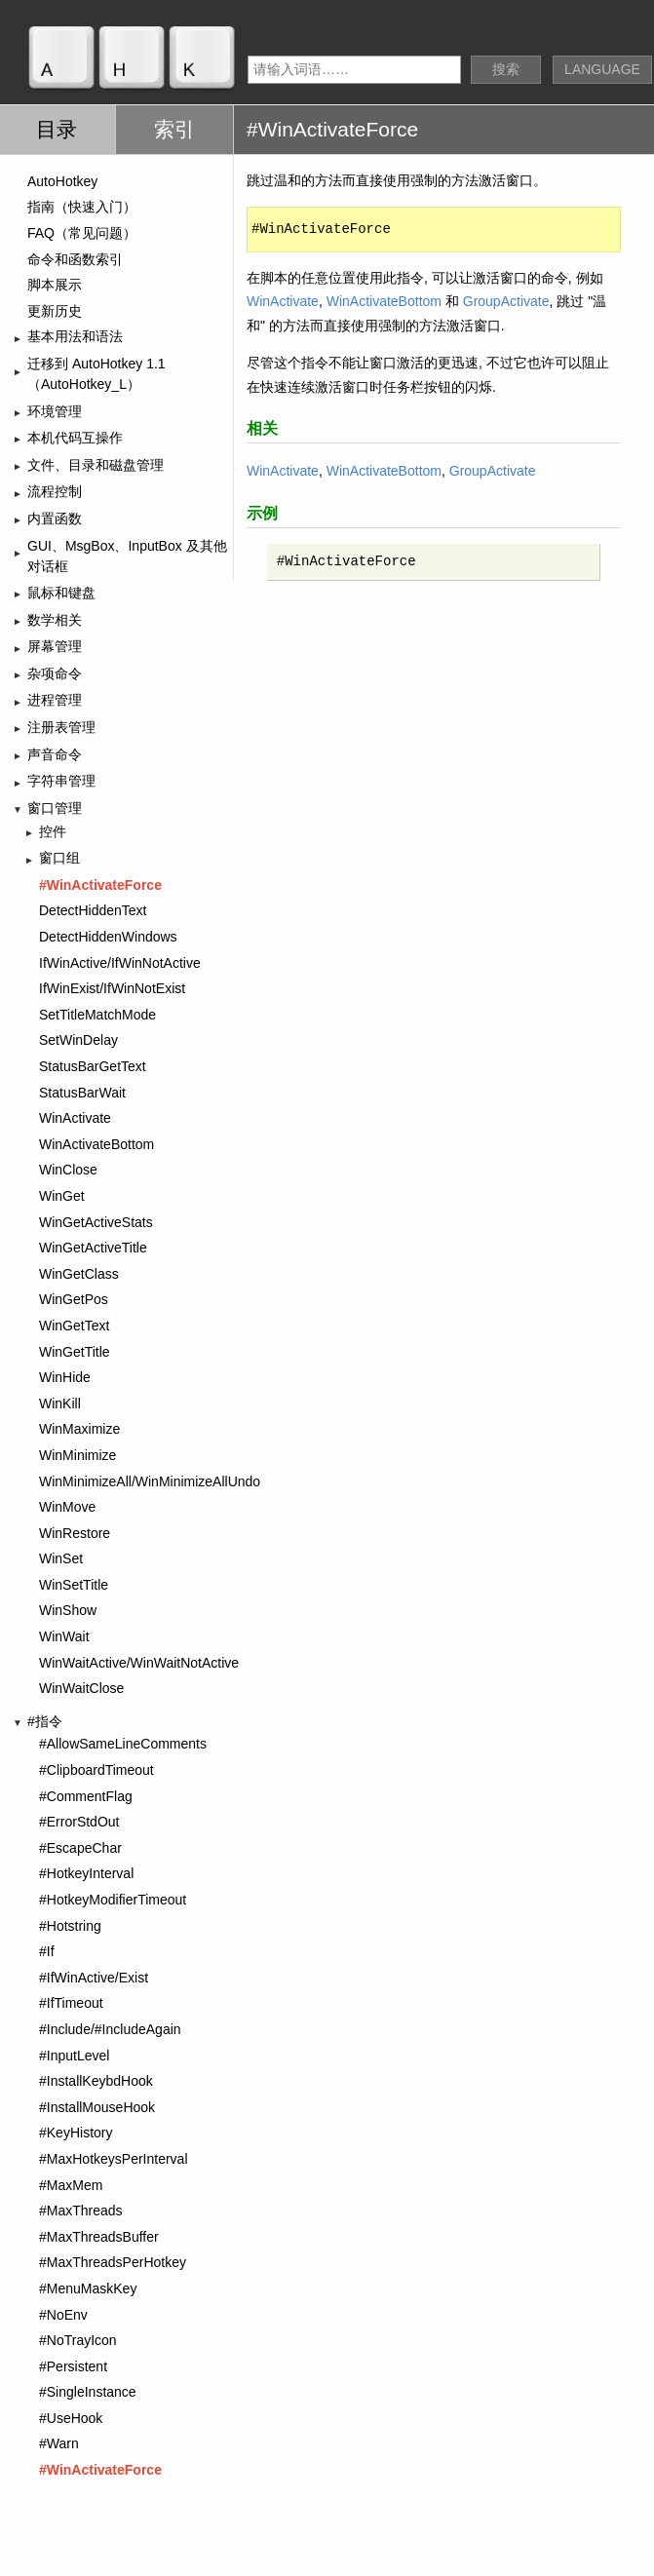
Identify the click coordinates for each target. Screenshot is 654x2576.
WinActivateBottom (384, 301)
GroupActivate (506, 301)
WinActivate (283, 301)
